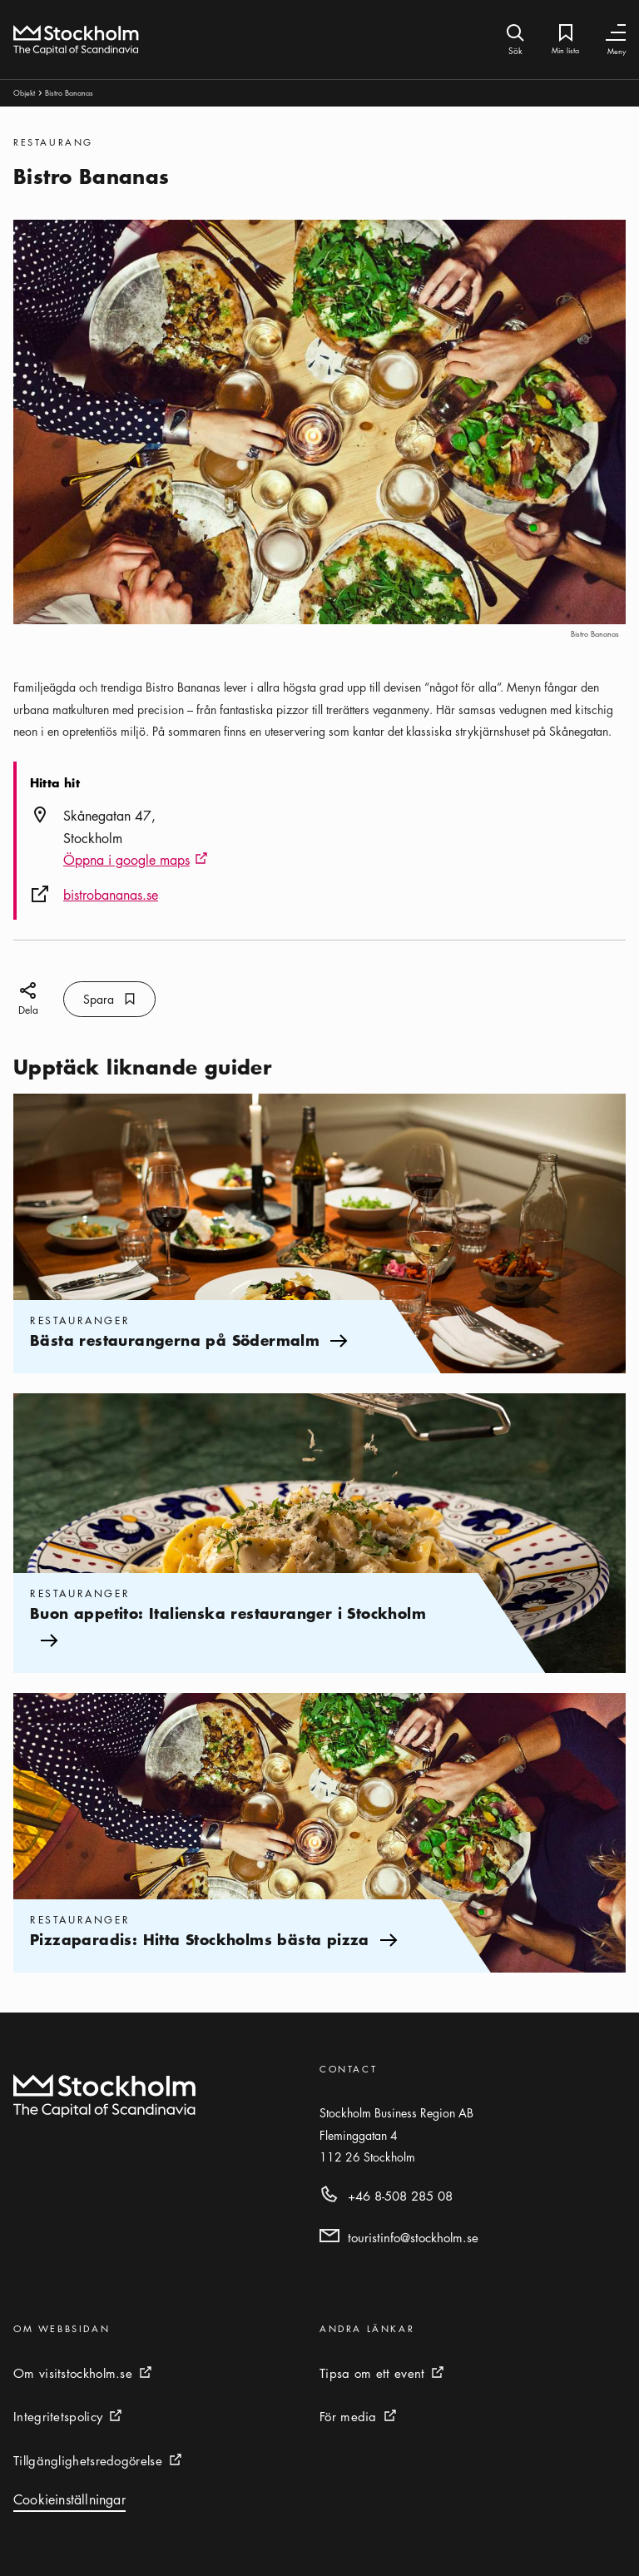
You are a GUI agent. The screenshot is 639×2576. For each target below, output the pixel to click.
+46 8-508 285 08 (400, 2195)
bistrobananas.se (110, 895)
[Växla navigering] (616, 33)
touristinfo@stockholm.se (413, 2237)
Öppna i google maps (135, 861)
